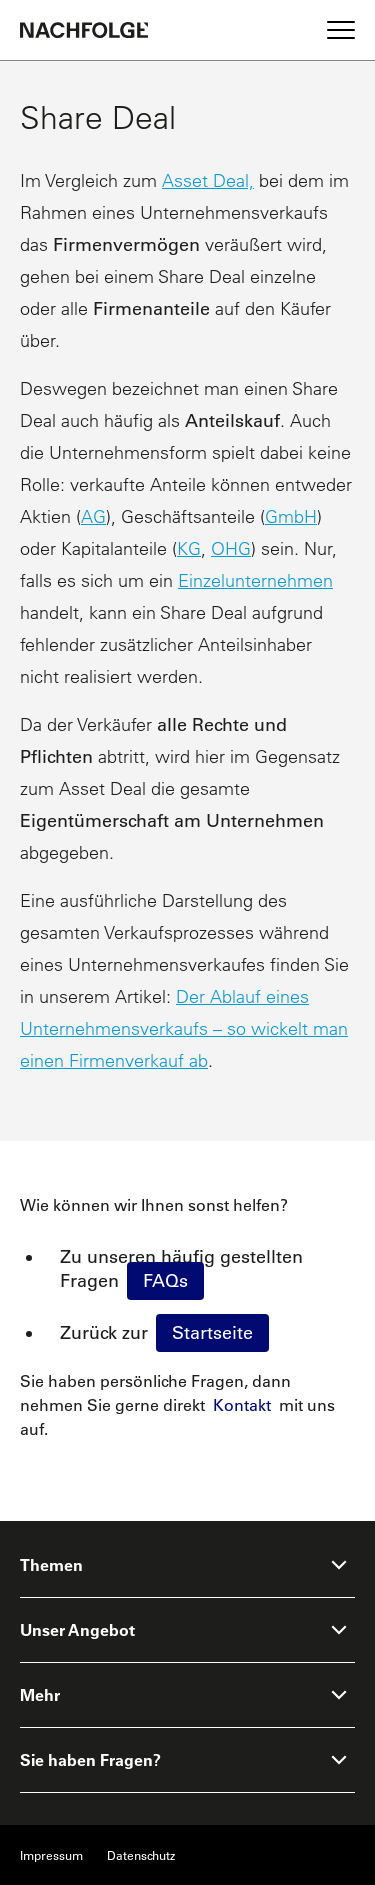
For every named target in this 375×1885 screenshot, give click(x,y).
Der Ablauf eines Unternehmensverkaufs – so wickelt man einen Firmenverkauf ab (184, 1028)
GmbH (291, 516)
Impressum (51, 1855)
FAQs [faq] (165, 1281)
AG (93, 516)
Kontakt (242, 1405)
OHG (231, 548)
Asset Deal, (208, 180)
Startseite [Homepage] (212, 1333)
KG (189, 548)
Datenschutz (141, 1855)
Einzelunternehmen (255, 580)
